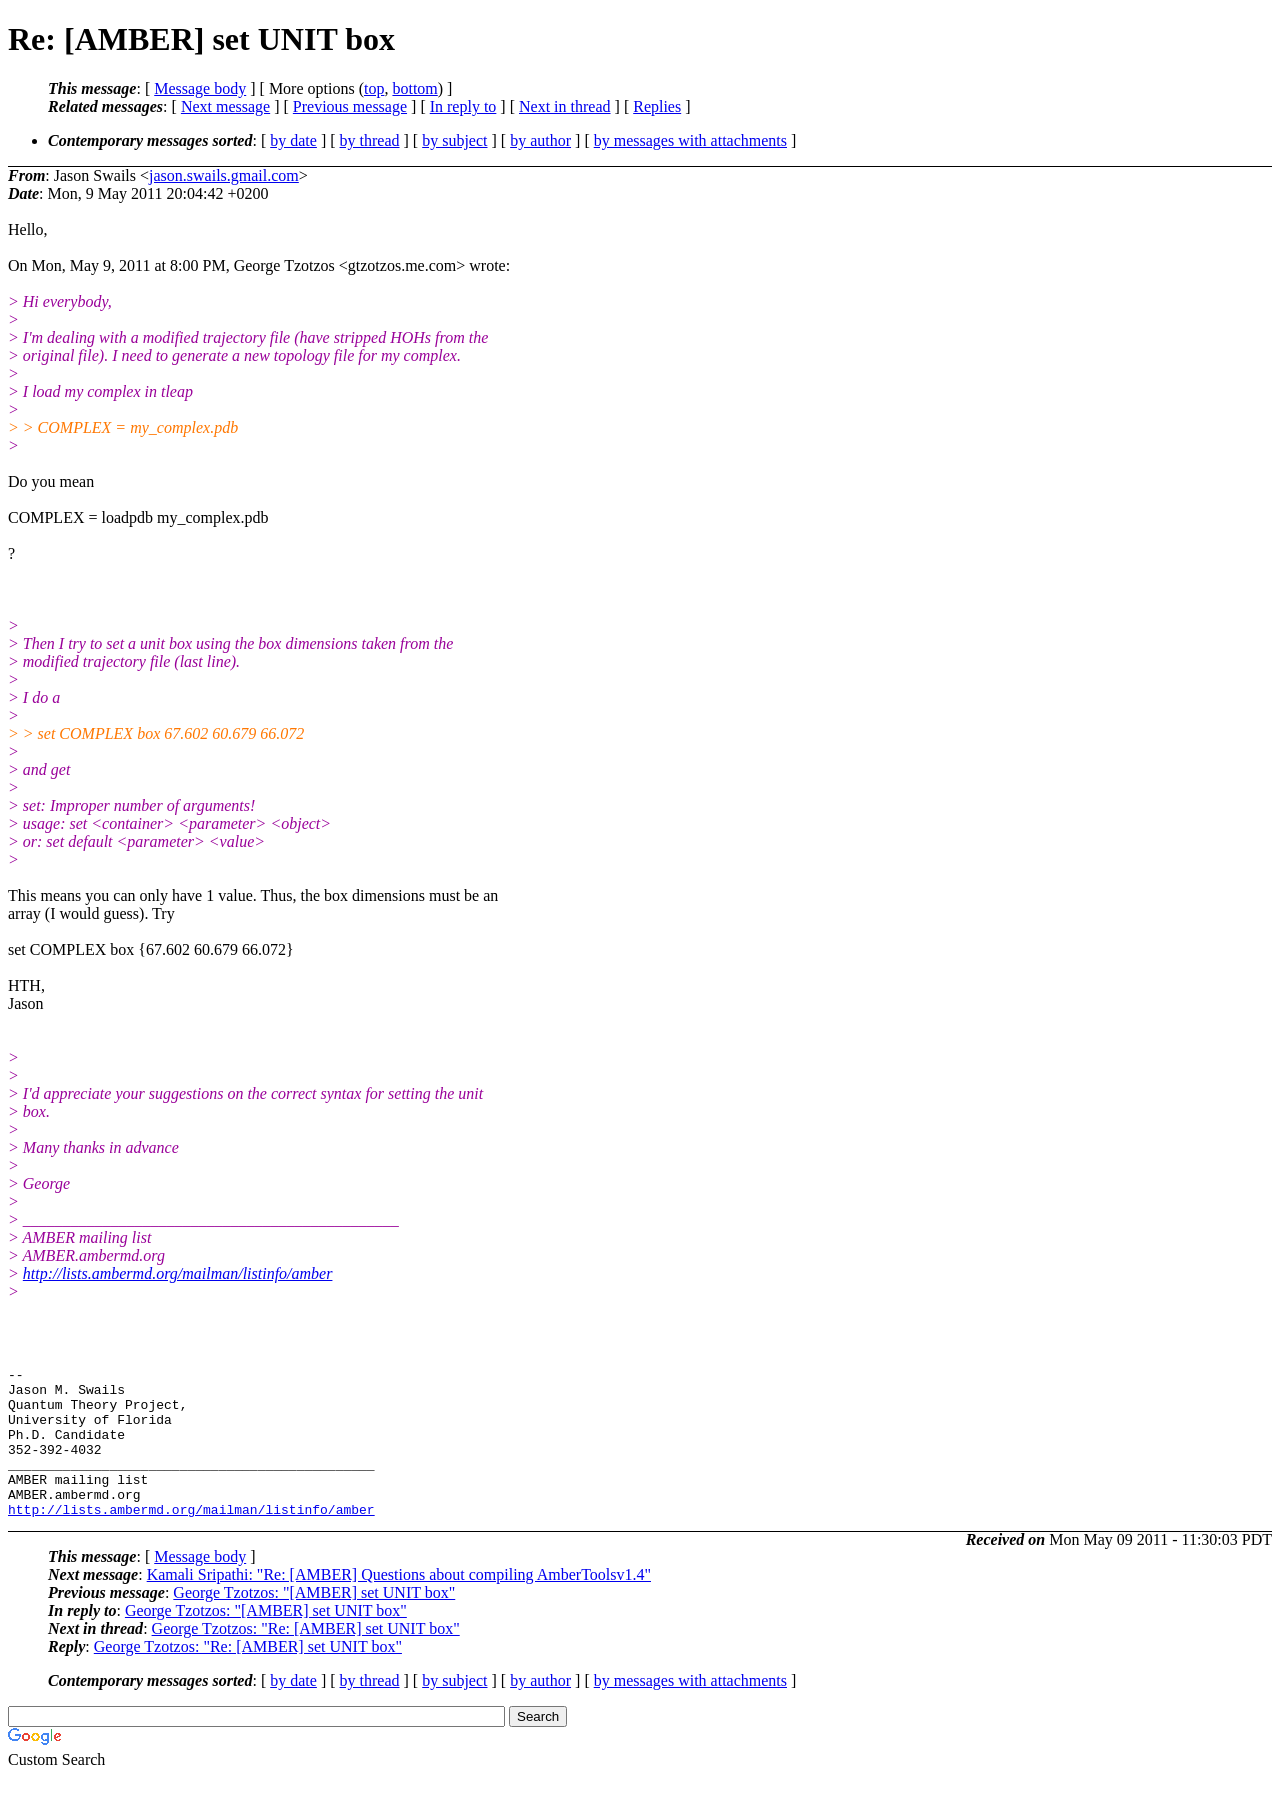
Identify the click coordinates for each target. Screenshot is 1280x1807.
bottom (414, 88)
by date (293, 140)
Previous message (350, 106)
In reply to (463, 106)
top (374, 88)
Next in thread (565, 106)
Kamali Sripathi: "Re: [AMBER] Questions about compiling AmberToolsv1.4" (399, 1604)
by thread (370, 140)
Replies (657, 106)
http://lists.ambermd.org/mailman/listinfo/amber (178, 1273)
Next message (225, 106)
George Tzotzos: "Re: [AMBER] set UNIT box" (306, 1658)
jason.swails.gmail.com (224, 175)
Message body (200, 88)
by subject (454, 140)
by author (540, 140)
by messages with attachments (690, 140)
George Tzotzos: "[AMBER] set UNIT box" (314, 1622)
